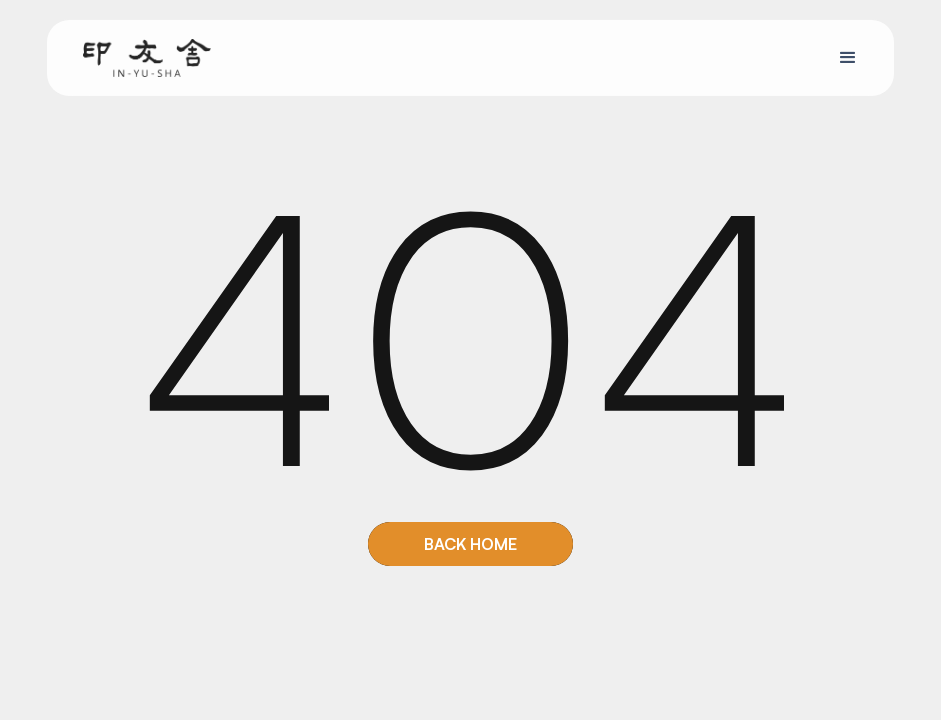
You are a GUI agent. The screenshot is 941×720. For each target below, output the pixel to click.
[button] (848, 58)
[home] (147, 57)
